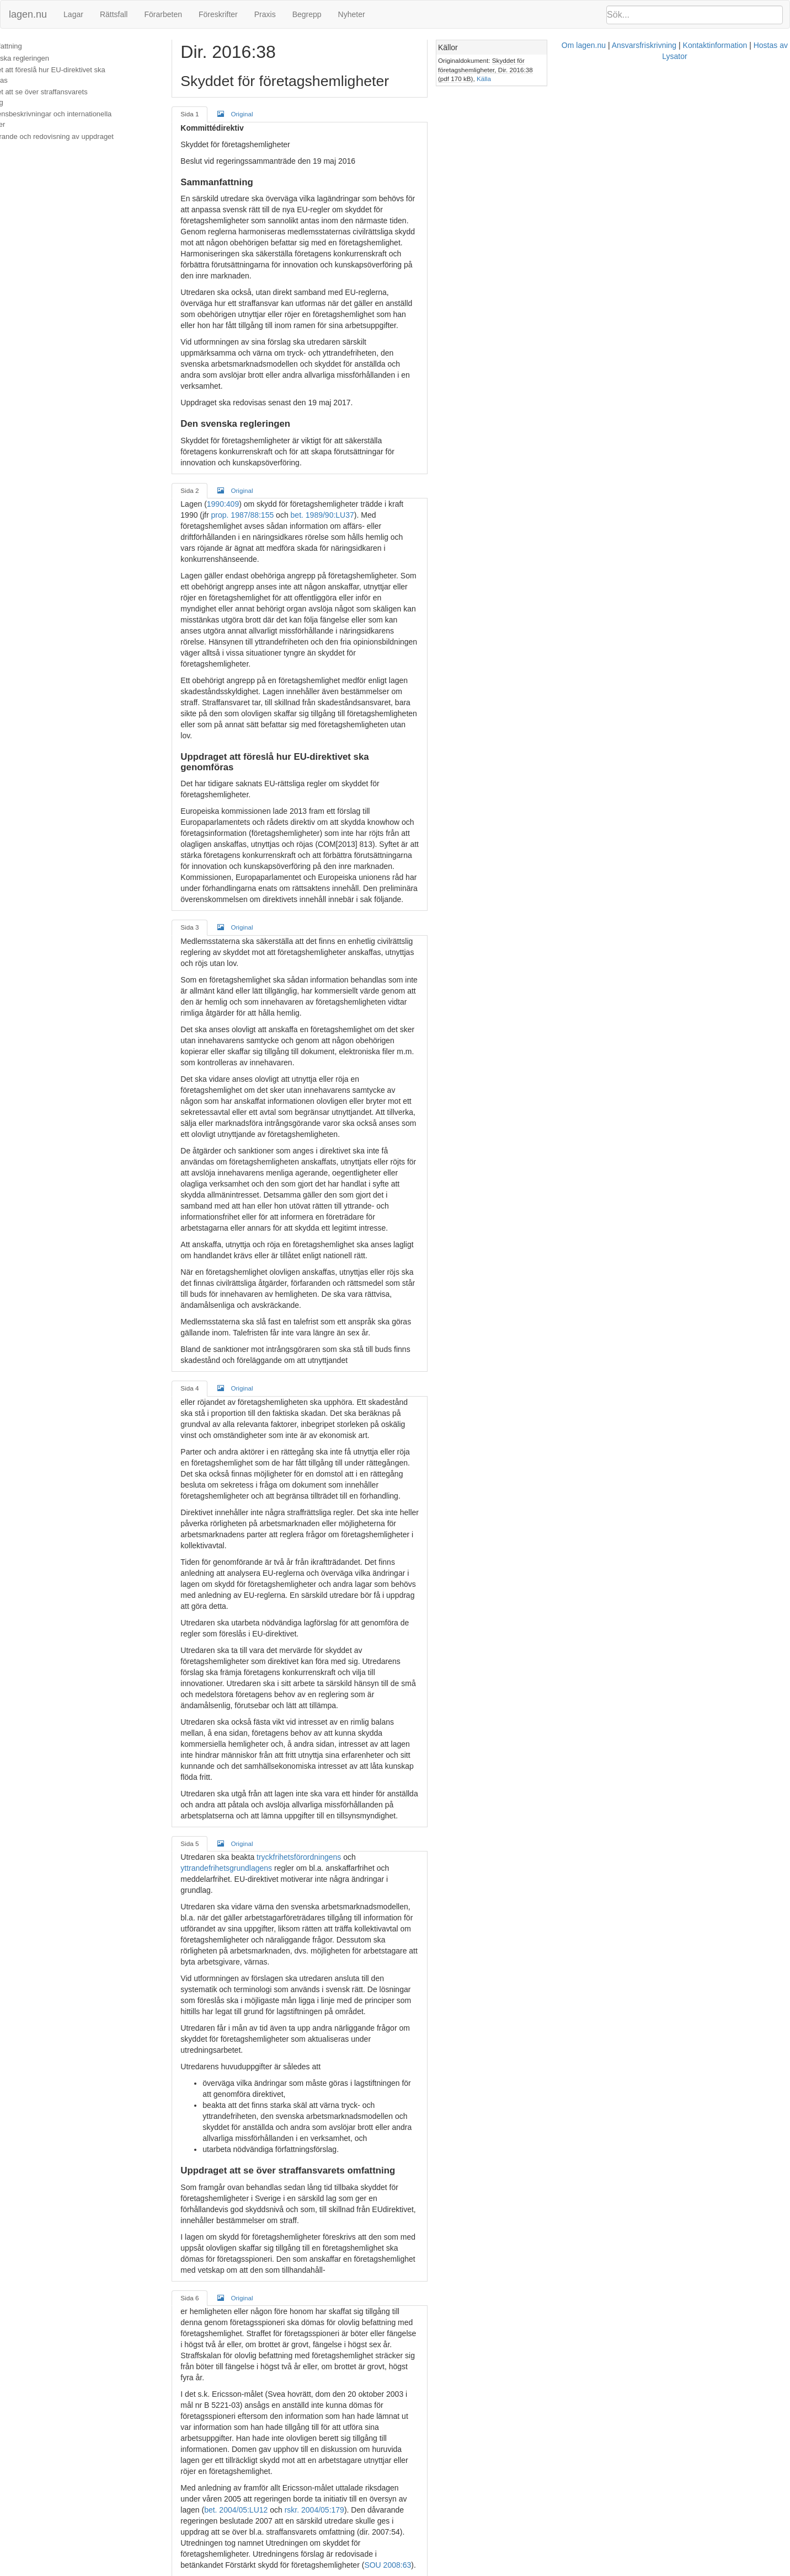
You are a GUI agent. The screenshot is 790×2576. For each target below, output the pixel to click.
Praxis (265, 14)
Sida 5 (219, 1414)
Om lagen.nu (389, 2570)
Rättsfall (114, 14)
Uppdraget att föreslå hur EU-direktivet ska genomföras (75, 75)
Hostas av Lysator (590, 2570)
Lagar (73, 14)
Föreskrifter (218, 14)
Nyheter (351, 14)
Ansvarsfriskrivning (449, 2570)
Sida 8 (219, 2370)
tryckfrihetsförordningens (328, 1428)
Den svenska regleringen (47, 58)
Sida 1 (219, 113)
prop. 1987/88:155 (497, 426)
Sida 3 (219, 718)
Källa (672, 69)
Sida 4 (219, 1079)
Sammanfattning (33, 46)
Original (264, 113)
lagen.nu (28, 14)
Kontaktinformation (520, 2570)
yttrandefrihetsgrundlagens (433, 1428)
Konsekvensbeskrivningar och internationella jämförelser (78, 109)
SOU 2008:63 (460, 1926)
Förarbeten (163, 14)
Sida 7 (219, 2064)
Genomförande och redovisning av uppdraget (79, 126)
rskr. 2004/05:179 (429, 1893)
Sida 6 (219, 1758)
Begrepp (307, 14)
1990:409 (252, 426)
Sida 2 (219, 412)
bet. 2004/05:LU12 (351, 1893)
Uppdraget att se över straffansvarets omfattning (84, 92)
